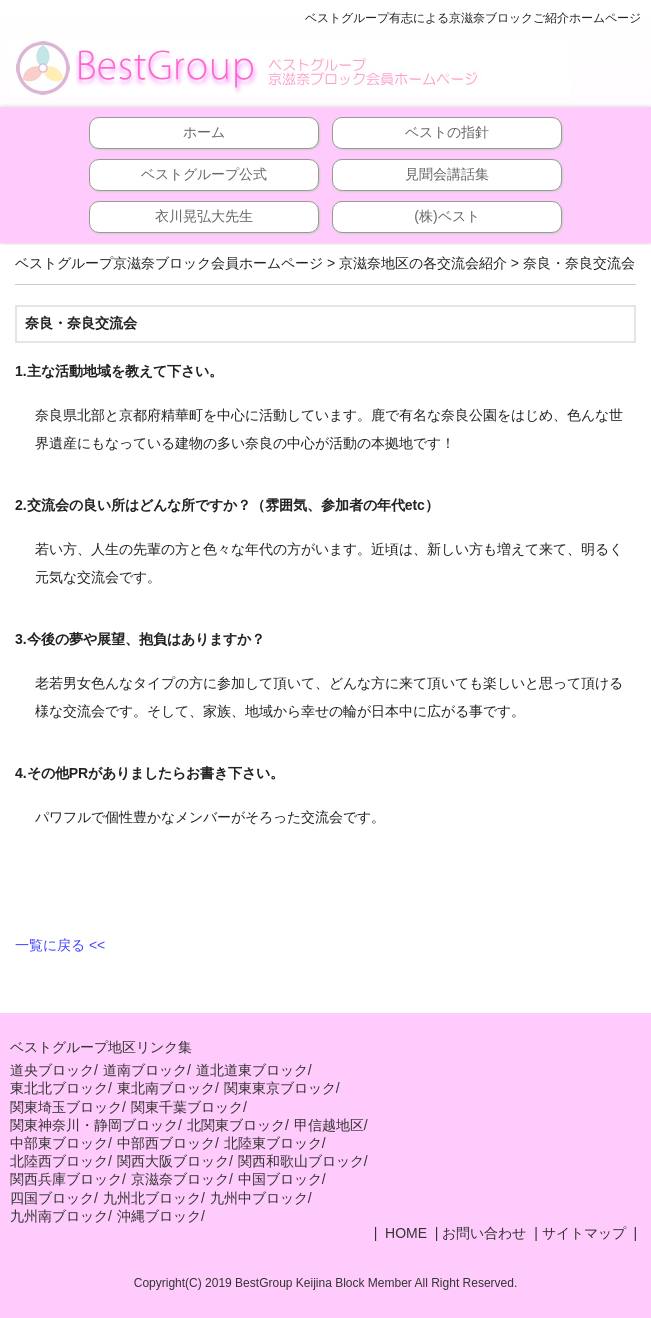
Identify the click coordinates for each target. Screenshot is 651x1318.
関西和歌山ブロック (301, 1161)
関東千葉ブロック (187, 1107)
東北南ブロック (166, 1088)
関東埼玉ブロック (66, 1107)
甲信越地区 (329, 1125)
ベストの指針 (447, 132)
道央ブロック (52, 1070)
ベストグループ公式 (204, 174)
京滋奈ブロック (180, 1179)
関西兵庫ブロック (66, 1179)
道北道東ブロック (252, 1070)
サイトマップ (584, 1233)
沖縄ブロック (159, 1216)
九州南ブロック (59, 1216)
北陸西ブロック (59, 1161)
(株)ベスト (446, 216)
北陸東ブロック (273, 1143)
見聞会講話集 (447, 174)
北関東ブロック (236, 1125)
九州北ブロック (152, 1198)
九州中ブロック (259, 1198)
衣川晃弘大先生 (204, 216)
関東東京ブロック (280, 1088)
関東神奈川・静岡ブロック (94, 1125)
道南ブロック (145, 1070)
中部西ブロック (166, 1143)
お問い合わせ (484, 1233)
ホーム (204, 132)
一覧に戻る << (60, 945)
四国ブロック (52, 1198)
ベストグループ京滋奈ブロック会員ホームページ (169, 263)
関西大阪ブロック (173, 1161)
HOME (404, 1233)
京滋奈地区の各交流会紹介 (423, 263)
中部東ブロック (59, 1143)
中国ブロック (280, 1179)
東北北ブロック (59, 1088)
